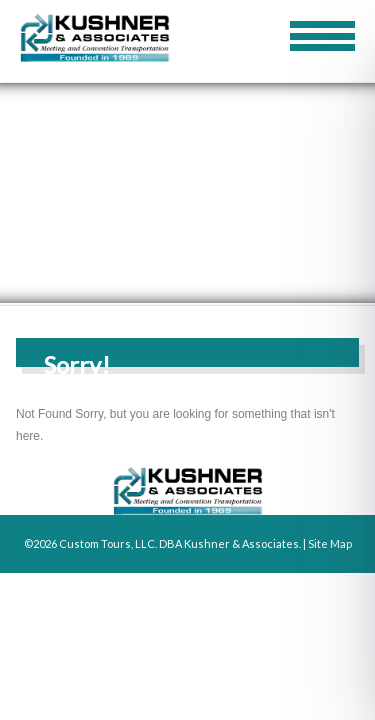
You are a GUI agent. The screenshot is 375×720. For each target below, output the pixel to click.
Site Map (330, 543)
